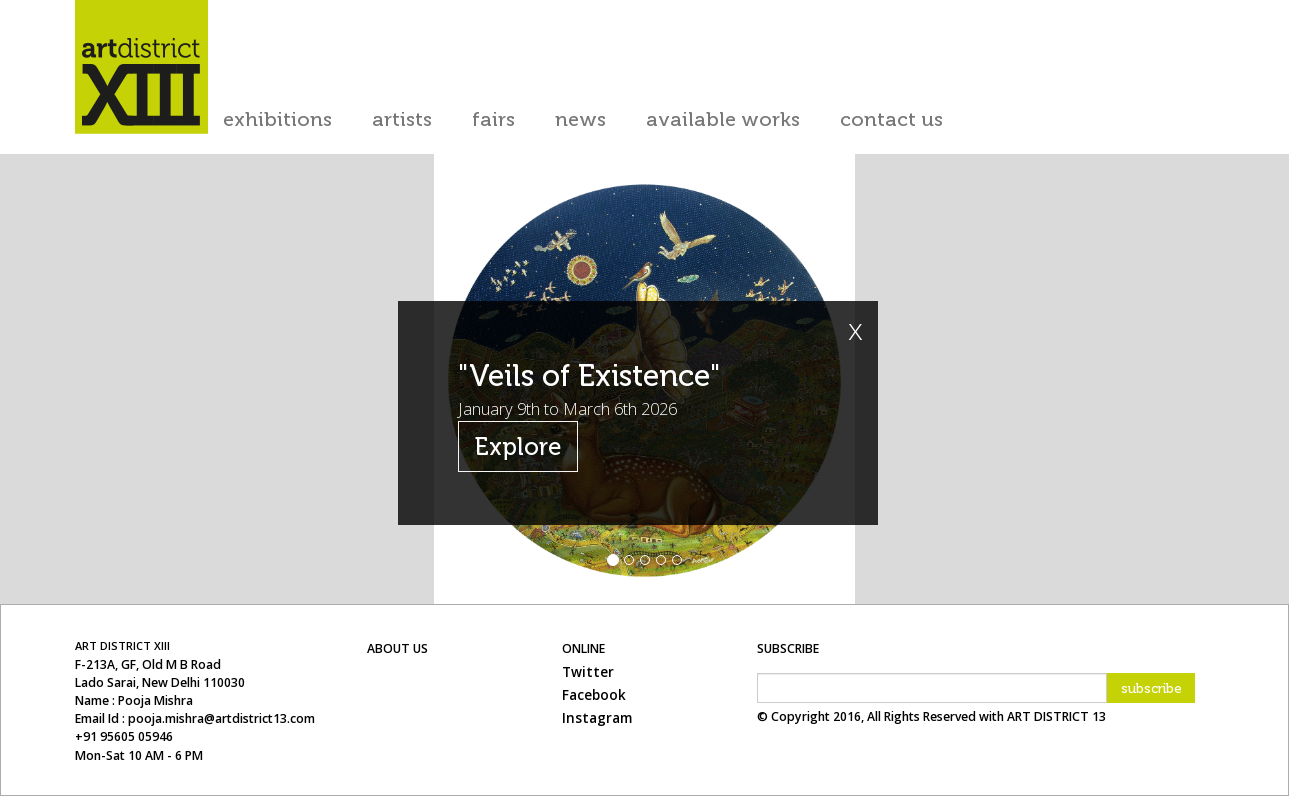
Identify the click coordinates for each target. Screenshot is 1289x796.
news (580, 119)
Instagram (597, 718)
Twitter (588, 672)
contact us (891, 119)
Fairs (493, 119)
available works (723, 119)
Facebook (594, 695)
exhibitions (277, 119)
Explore (518, 446)
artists (402, 119)
